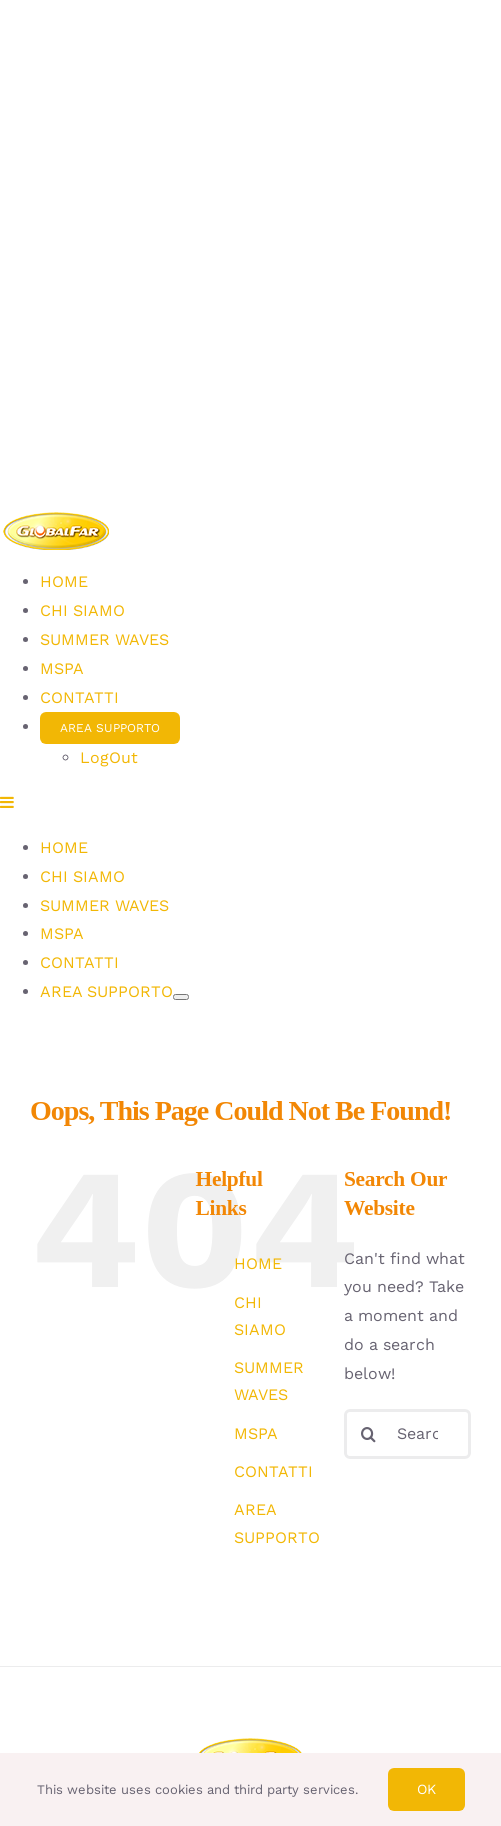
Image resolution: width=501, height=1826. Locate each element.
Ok (426, 1789)
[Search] (369, 1434)
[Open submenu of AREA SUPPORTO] (181, 997)
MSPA (256, 1433)
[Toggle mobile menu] (8, 802)
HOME (258, 1263)
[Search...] (407, 1434)
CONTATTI (273, 1471)
